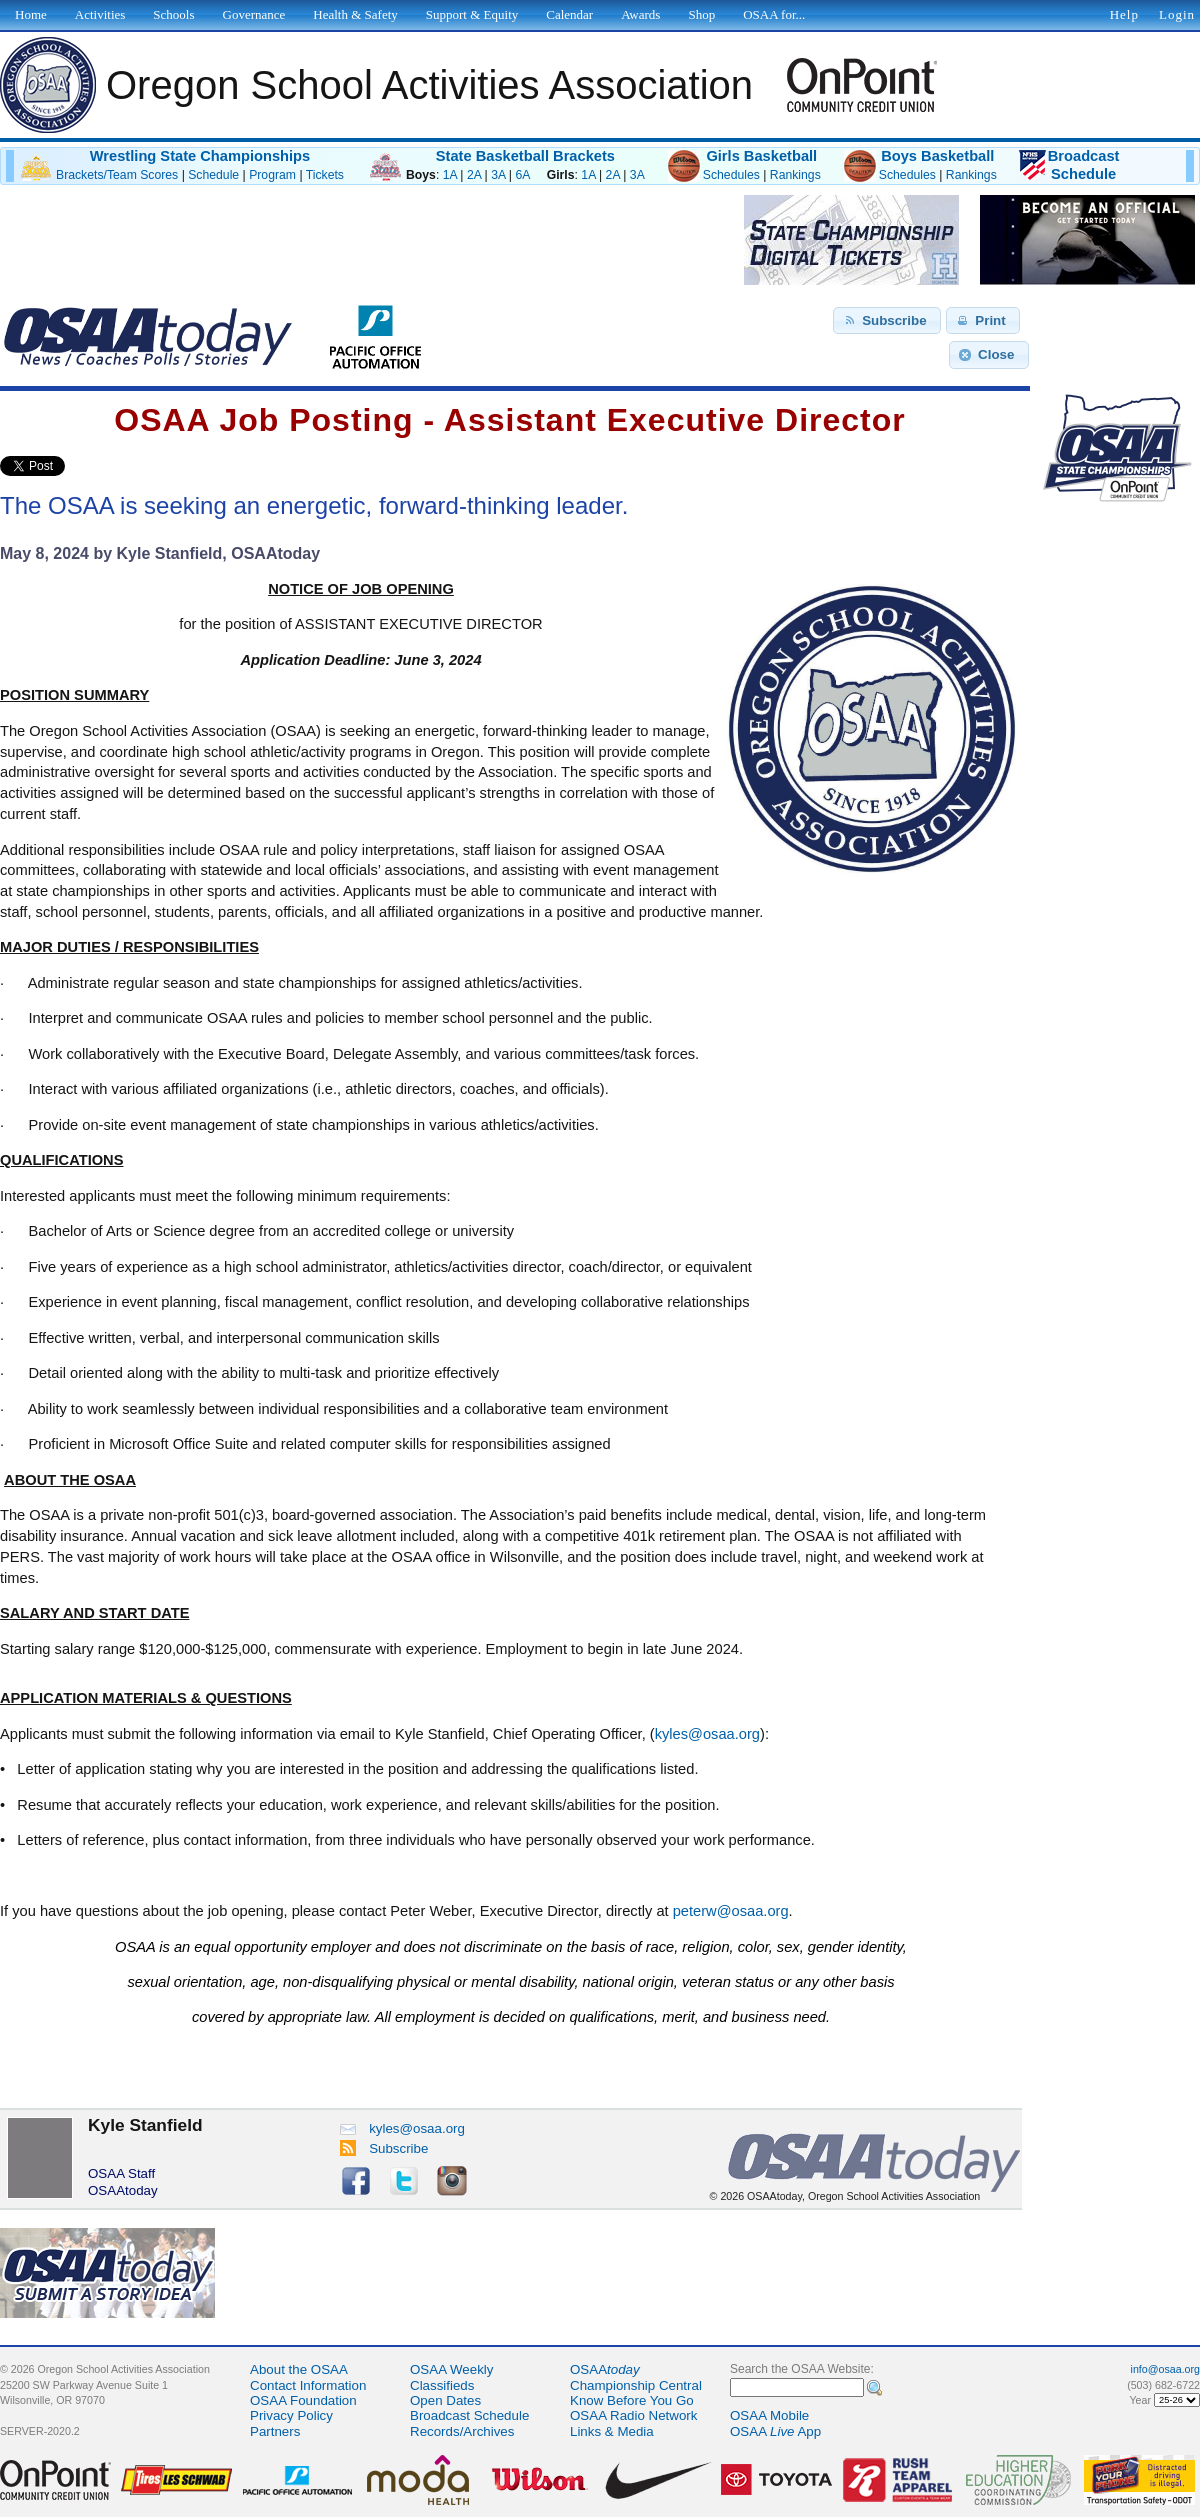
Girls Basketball (761, 156)
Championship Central (636, 2385)
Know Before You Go (632, 2400)
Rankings (795, 175)
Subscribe (384, 2148)
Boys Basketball (937, 156)
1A (450, 175)
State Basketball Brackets (525, 156)
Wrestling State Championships (200, 156)
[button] (887, 321)
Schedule (213, 175)
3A (498, 175)
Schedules (731, 175)
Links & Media (612, 2431)
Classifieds (442, 2385)
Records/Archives (462, 2431)
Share (98, 466)
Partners (275, 2431)
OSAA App (775, 2431)
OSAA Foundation (303, 2400)
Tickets (325, 175)
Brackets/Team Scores (117, 175)
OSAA (605, 2369)
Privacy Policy (291, 2415)
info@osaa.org (1165, 2369)
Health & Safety (355, 14)
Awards (640, 14)
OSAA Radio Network (633, 2415)
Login (1177, 14)
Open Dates (445, 2400)
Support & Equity (472, 14)
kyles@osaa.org (707, 1734)
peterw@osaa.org (731, 1911)
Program (272, 175)
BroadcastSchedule (1084, 165)
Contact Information (308, 2385)
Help (1124, 14)
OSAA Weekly (451, 2369)
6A (522, 175)
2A (474, 175)
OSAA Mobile (769, 2415)
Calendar (569, 14)
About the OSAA (299, 2369)
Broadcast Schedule (469, 2415)
